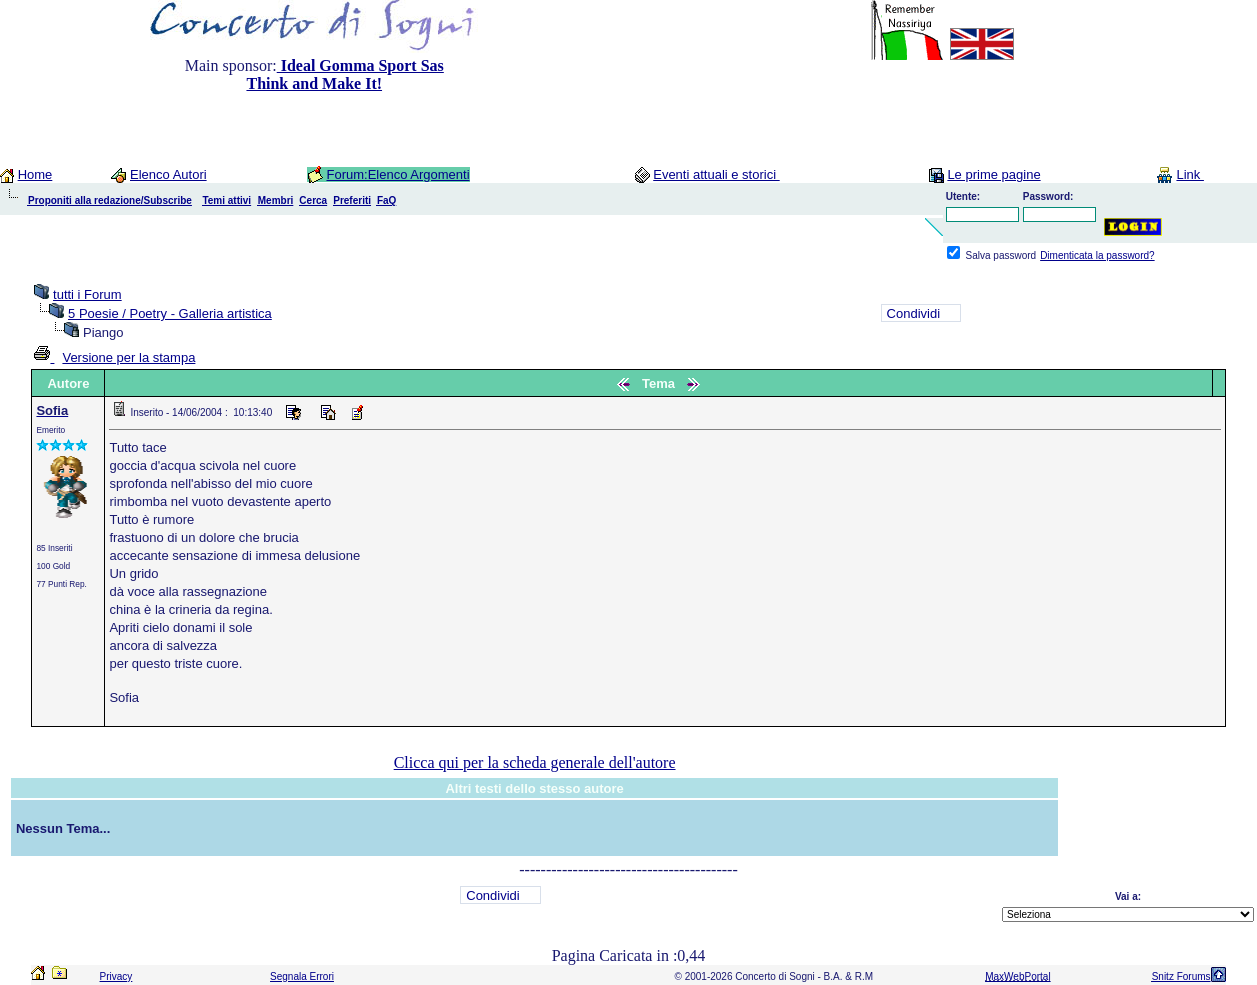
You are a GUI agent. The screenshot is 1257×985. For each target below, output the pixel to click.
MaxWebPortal (1017, 976)
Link (1189, 174)
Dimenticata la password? (1097, 255)
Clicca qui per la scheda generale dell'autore (535, 762)
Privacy (116, 976)
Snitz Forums (1181, 976)
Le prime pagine (993, 174)
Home (35, 174)
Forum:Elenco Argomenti (397, 174)
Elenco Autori (168, 174)
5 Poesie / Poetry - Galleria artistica (170, 313)
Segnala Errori (302, 976)
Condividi (913, 313)
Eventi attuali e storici (716, 174)
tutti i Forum (87, 294)
